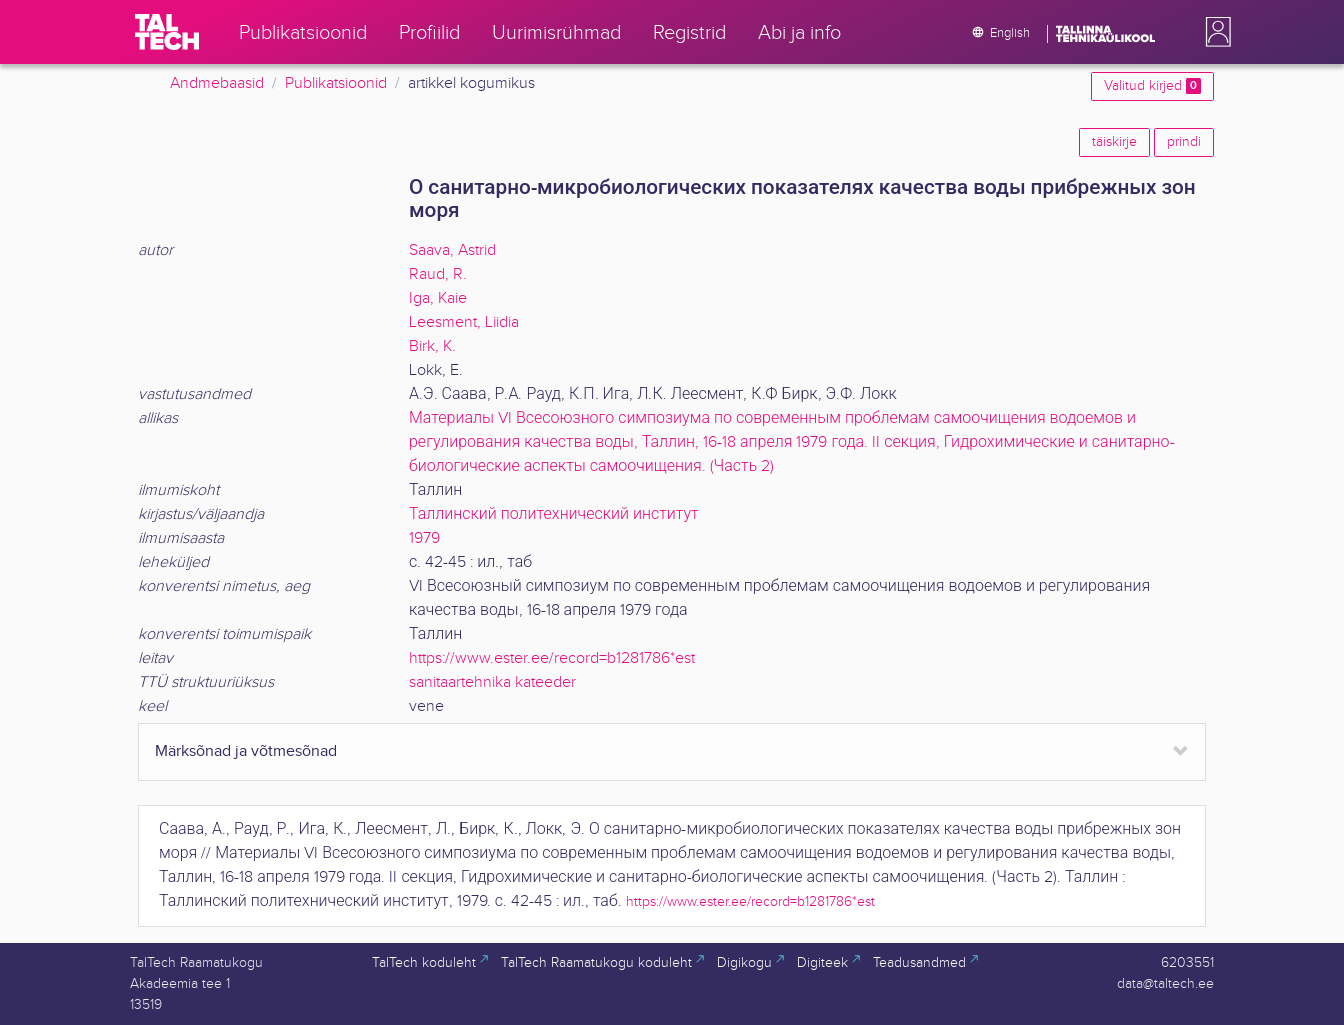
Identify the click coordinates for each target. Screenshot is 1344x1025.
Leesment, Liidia (464, 322)
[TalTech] (167, 32)
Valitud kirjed (1152, 86)
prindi (1184, 142)
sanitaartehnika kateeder (492, 682)
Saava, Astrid (452, 250)
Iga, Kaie (438, 298)
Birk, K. (432, 346)
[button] (1214, 32)
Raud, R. (438, 274)
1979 (424, 538)
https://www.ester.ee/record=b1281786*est (552, 658)
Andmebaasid (217, 83)
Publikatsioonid (336, 83)
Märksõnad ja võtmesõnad (246, 751)
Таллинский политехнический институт (554, 514)
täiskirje (1114, 142)
